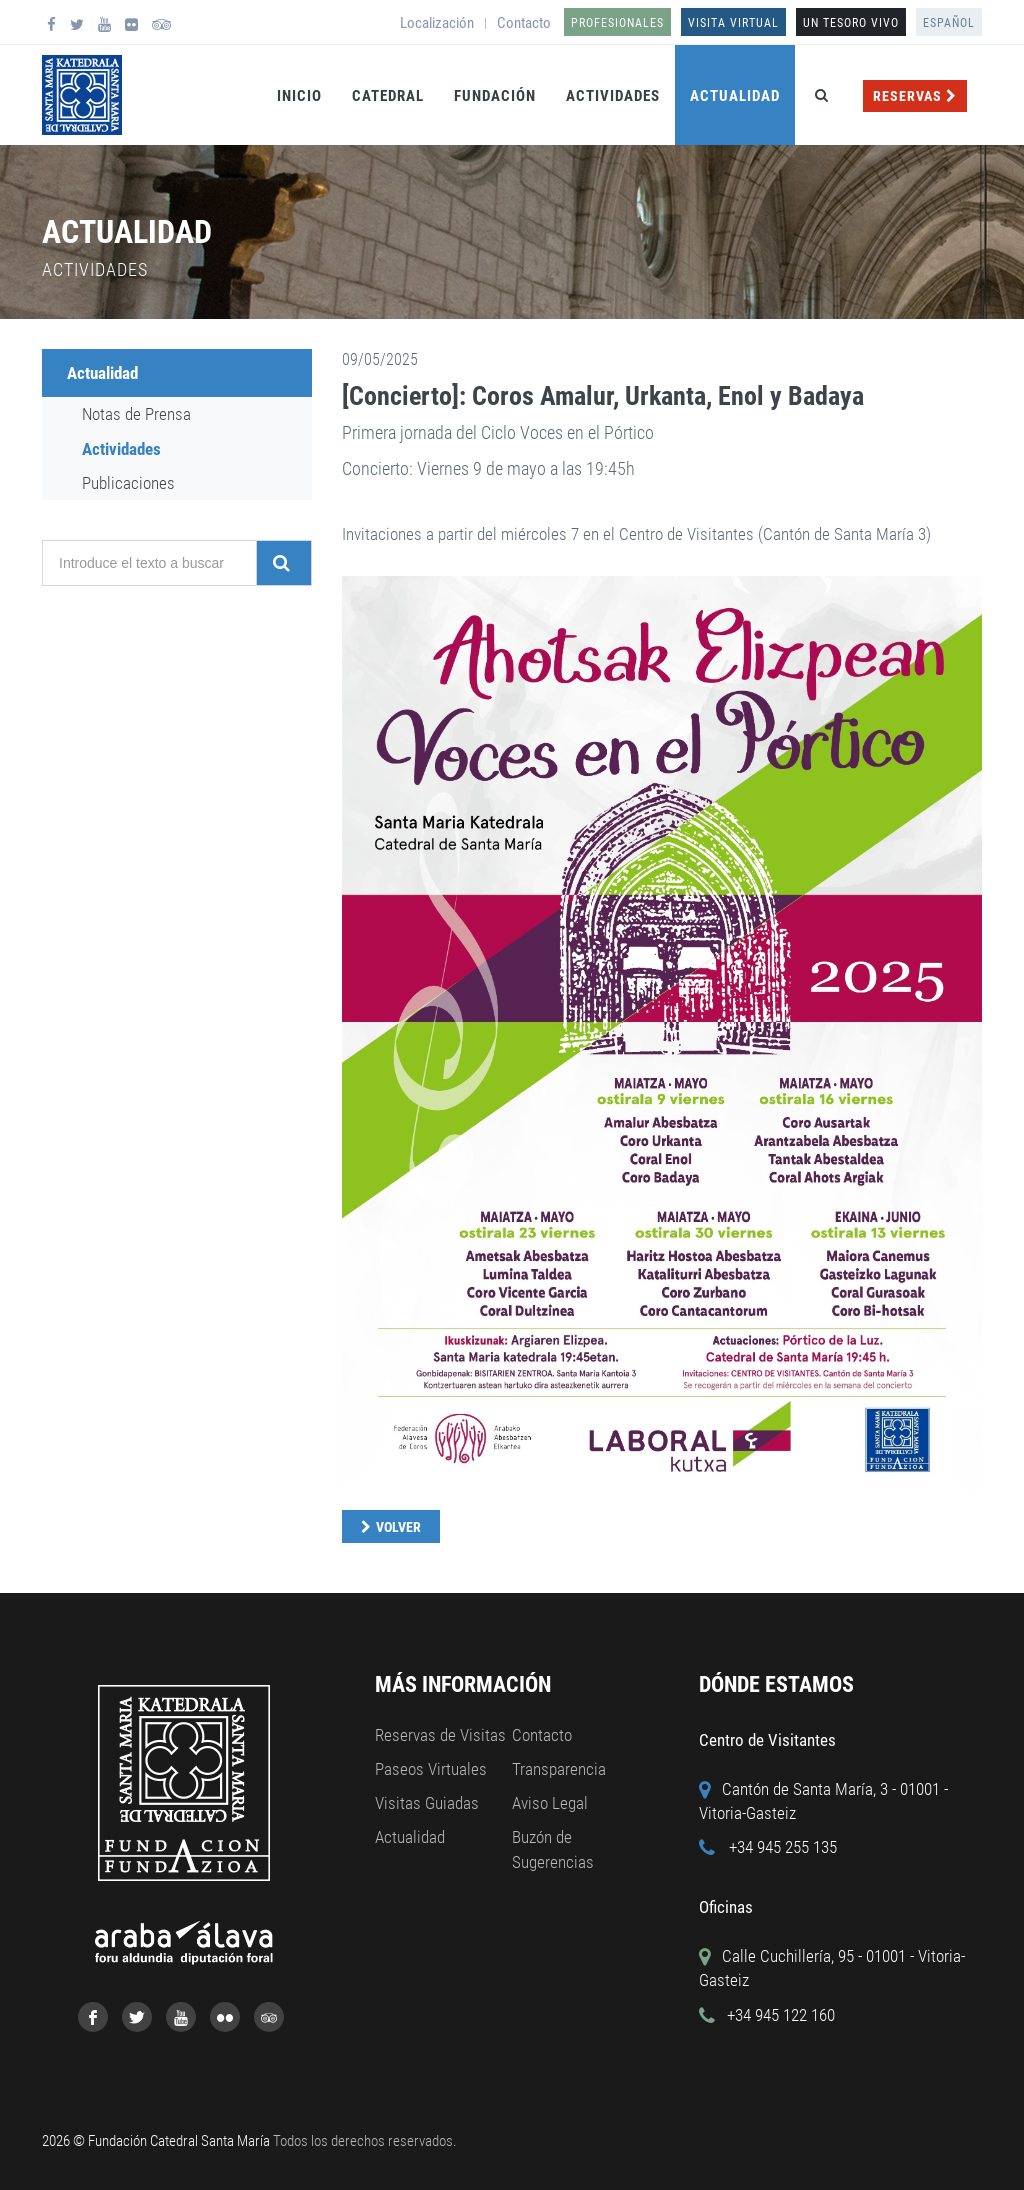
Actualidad (735, 96)
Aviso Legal (550, 1803)
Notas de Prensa (136, 414)
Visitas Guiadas (427, 1803)
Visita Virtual (733, 23)
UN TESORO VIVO (851, 23)
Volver (398, 1527)
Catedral (388, 96)
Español (949, 23)
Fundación (495, 96)
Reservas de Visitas (440, 1735)
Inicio (299, 96)
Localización (437, 23)
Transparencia (559, 1769)
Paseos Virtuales (431, 1769)
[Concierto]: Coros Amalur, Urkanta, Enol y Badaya (603, 396)
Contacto (524, 23)
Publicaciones (128, 483)
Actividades (613, 96)
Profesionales (617, 23)
